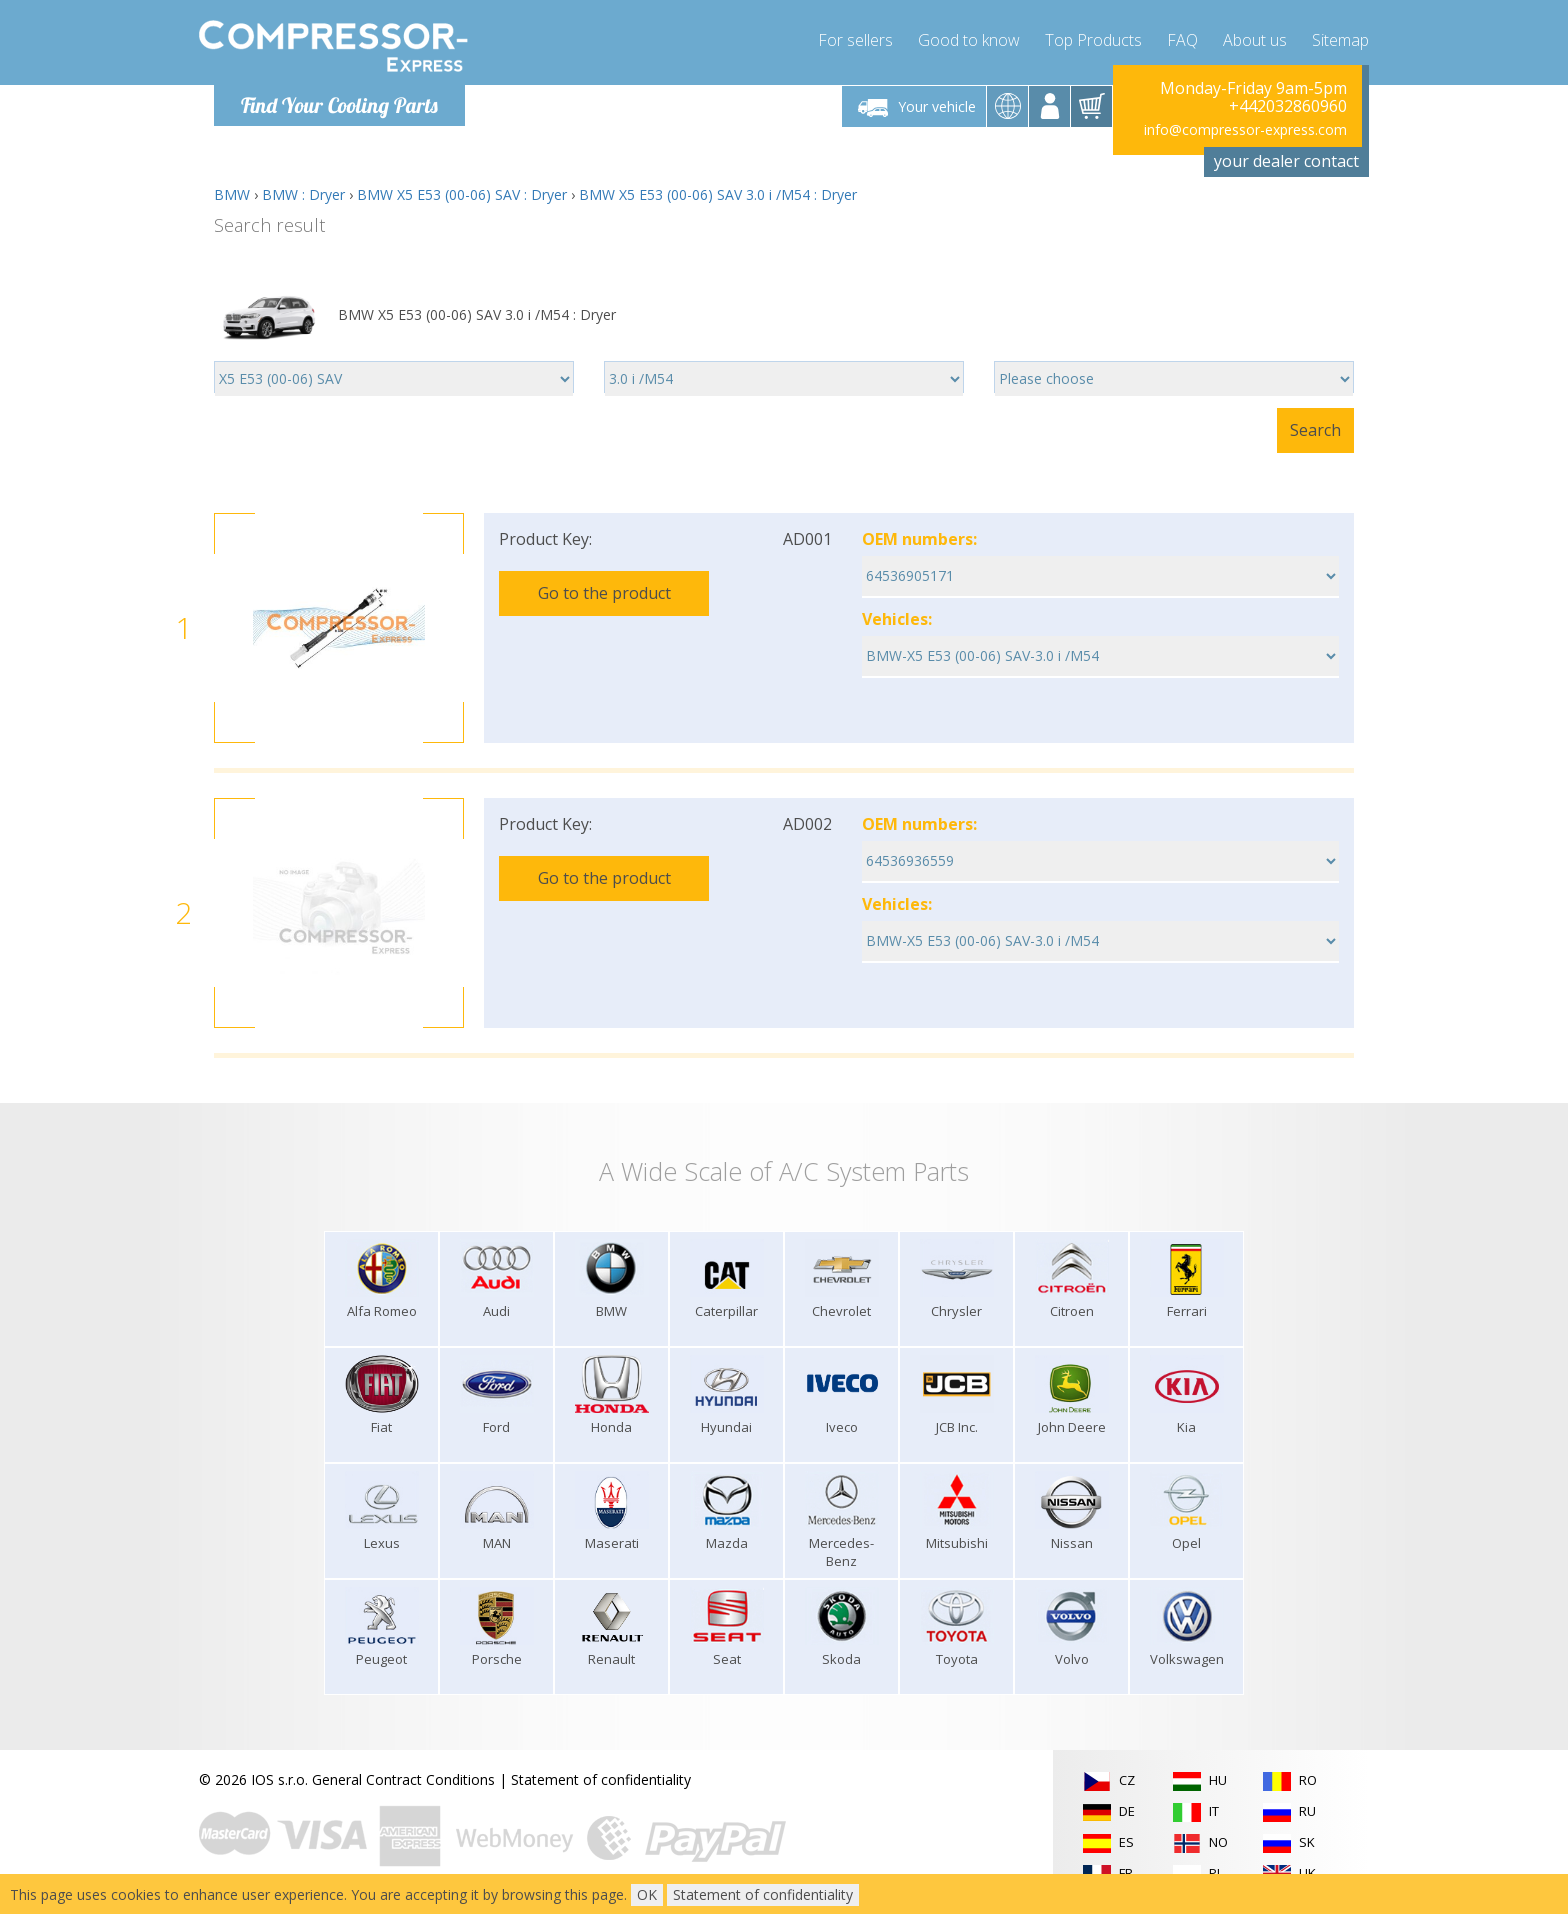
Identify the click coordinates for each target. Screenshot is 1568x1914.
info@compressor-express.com (1245, 129)
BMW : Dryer (303, 194)
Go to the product (604, 593)
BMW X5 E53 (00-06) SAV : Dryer (462, 194)
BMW (232, 194)
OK (647, 1894)
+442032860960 (1288, 106)
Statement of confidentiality (601, 1779)
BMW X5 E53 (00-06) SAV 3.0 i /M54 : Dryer (718, 194)
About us (1255, 40)
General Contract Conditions (403, 1779)
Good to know (969, 40)
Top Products (1093, 40)
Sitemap (1340, 40)
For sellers (855, 40)
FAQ (1182, 40)
